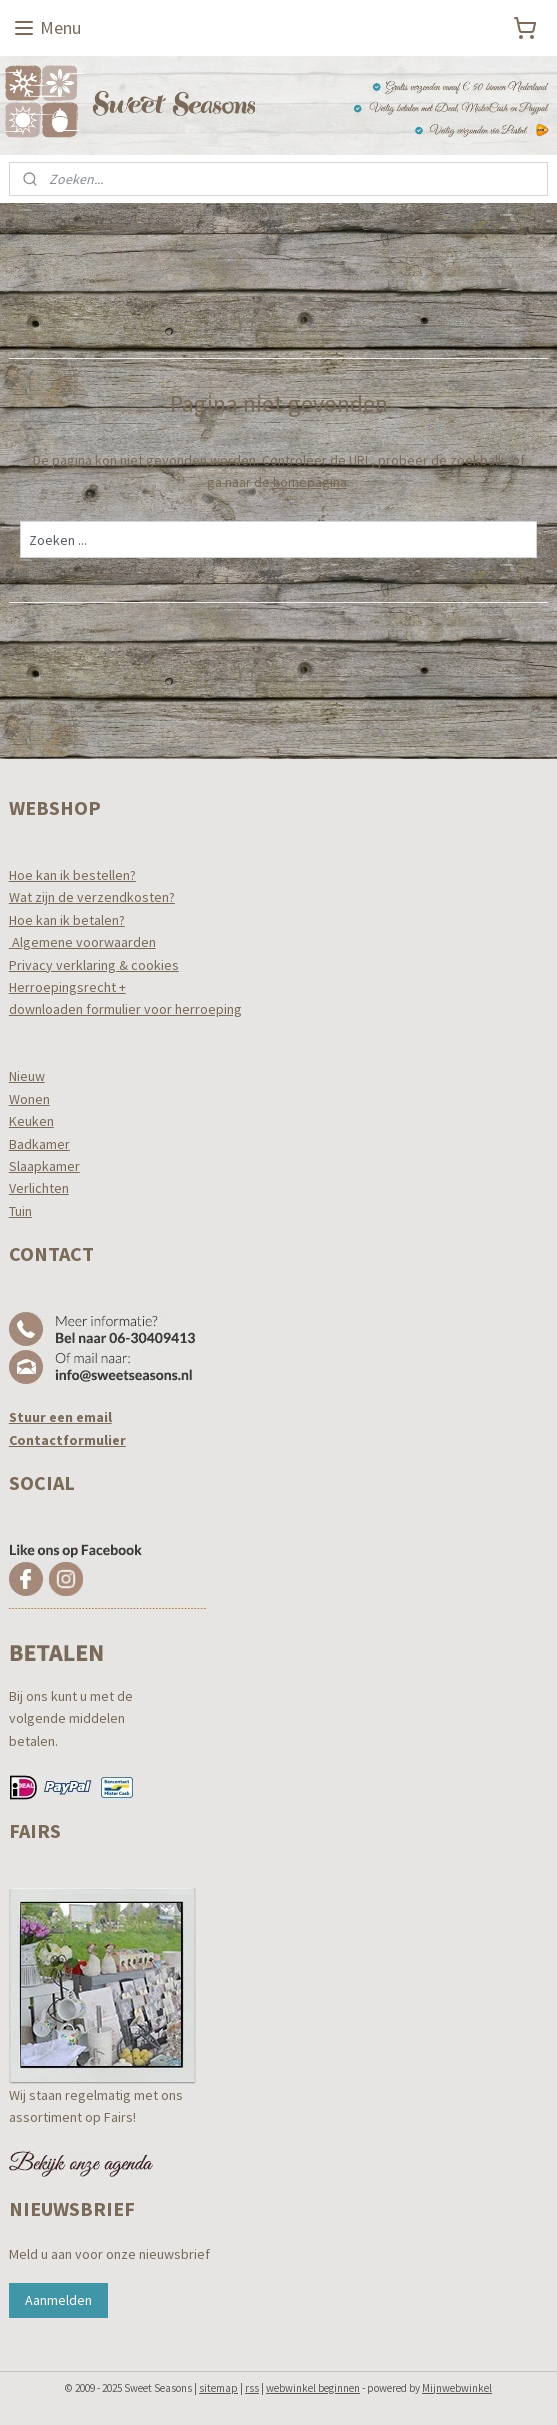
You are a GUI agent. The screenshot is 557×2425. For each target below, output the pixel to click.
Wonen (29, 1099)
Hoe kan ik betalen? (67, 920)
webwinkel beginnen (313, 2388)
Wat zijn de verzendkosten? (92, 897)
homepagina (310, 482)
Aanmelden (58, 2300)
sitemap (218, 2388)
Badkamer (39, 1144)
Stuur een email (60, 1417)
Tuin (20, 1211)
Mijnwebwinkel (457, 2388)
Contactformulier (67, 1440)
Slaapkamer (44, 1166)
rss (252, 2388)
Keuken (31, 1121)
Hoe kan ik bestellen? (72, 875)
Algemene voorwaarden (82, 942)
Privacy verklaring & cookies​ (94, 965)
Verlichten (39, 1188)
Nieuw (27, 1076)
